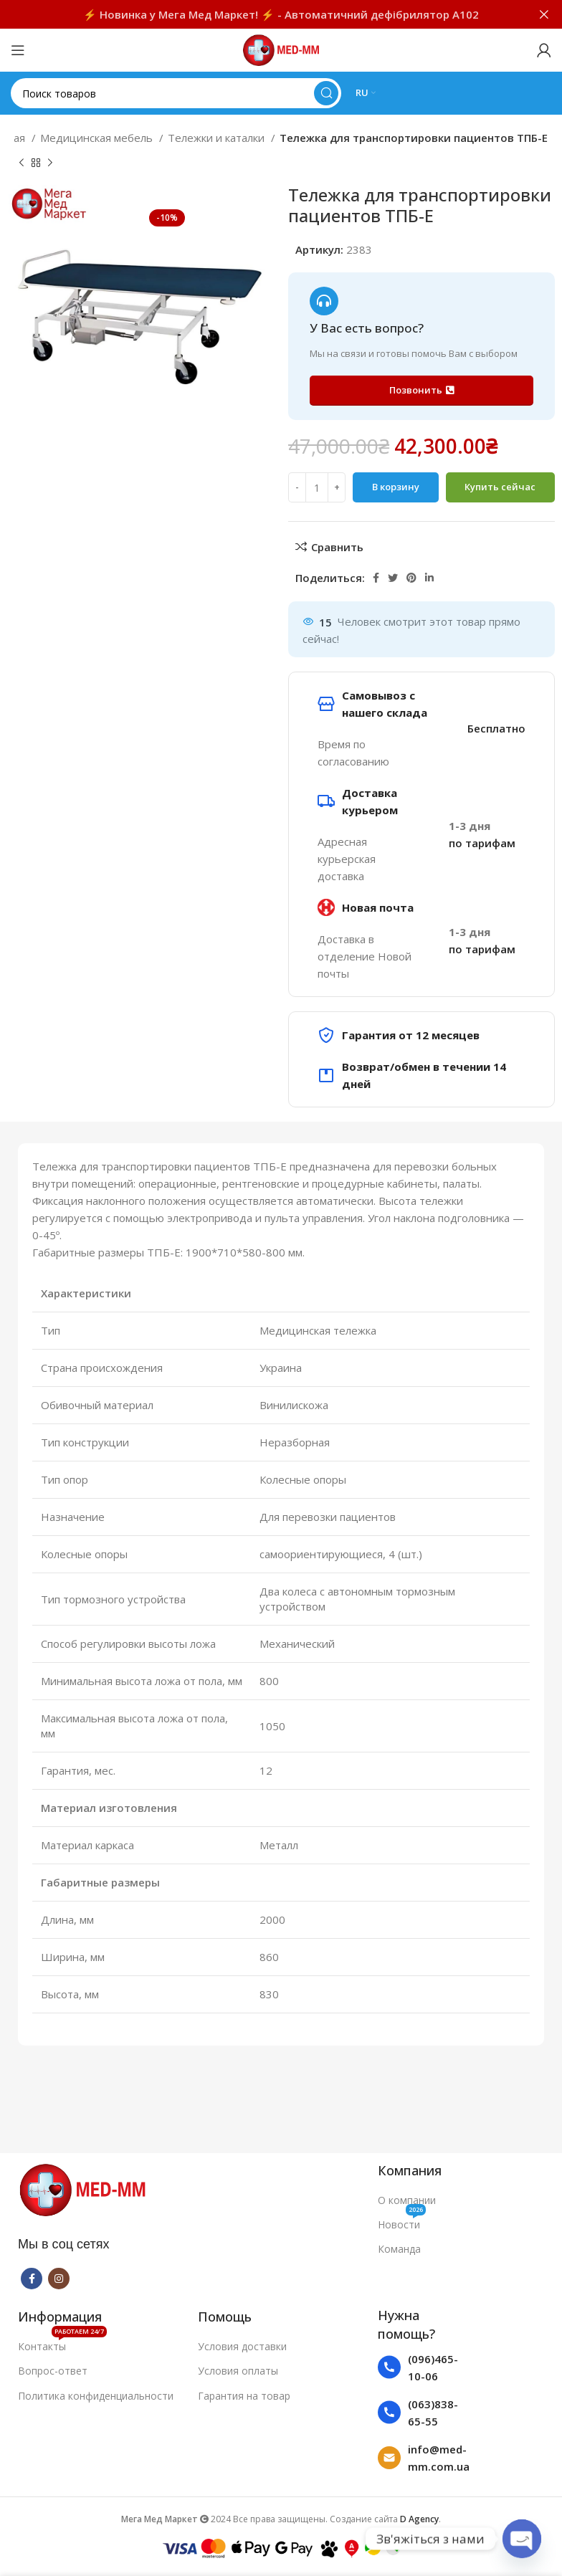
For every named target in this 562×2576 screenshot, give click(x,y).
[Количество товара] (317, 487)
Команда (399, 2249)
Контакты (62, 2343)
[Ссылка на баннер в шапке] (259, 14)
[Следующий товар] (50, 163)
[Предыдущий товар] (21, 163)
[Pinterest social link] (411, 577)
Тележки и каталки (217, 137)
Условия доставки (242, 2346)
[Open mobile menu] (18, 50)
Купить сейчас (500, 486)
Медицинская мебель (98, 137)
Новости (402, 2222)
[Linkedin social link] (429, 577)
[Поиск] (176, 93)
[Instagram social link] (59, 2278)
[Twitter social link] (393, 577)
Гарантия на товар (244, 2396)
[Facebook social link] (376, 577)
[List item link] (425, 2367)
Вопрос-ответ (52, 2370)
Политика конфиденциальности (95, 2396)
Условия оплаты (238, 2370)
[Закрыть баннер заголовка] (544, 14)
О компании (407, 2200)
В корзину (395, 486)
